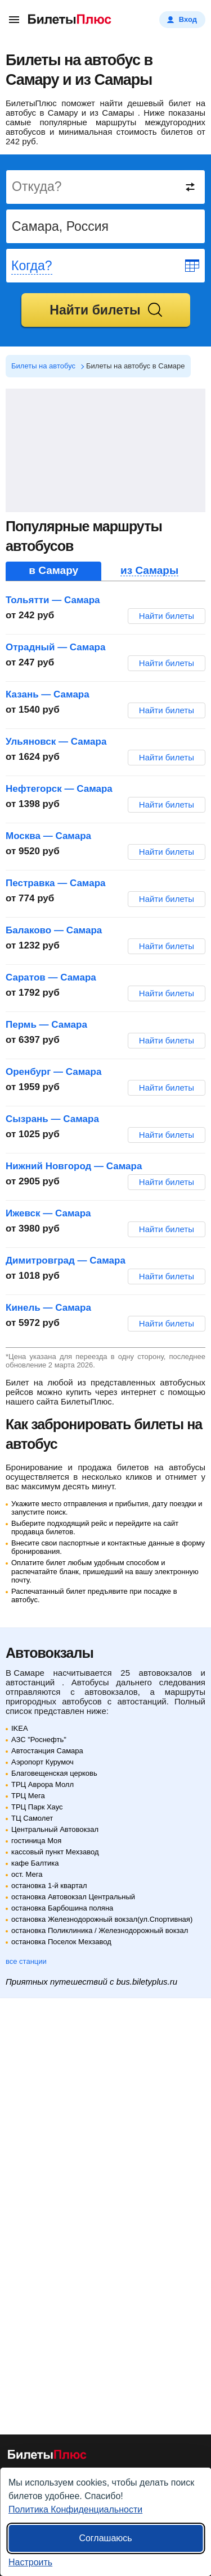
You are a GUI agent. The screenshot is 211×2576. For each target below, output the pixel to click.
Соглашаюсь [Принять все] (105, 2538)
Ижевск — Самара (48, 1213)
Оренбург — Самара (53, 1071)
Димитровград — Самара (65, 1260)
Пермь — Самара (46, 1024)
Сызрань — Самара (52, 1119)
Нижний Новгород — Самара (74, 1166)
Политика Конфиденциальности (75, 2509)
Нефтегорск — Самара (59, 788)
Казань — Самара (47, 694)
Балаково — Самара (54, 930)
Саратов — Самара (51, 977)
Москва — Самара (48, 836)
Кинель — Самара (48, 1307)
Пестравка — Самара (56, 883)
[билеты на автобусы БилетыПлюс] (47, 2456)
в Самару (53, 570)
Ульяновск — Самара (56, 741)
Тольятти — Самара (53, 600)
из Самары (149, 570)
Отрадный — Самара (55, 647)
